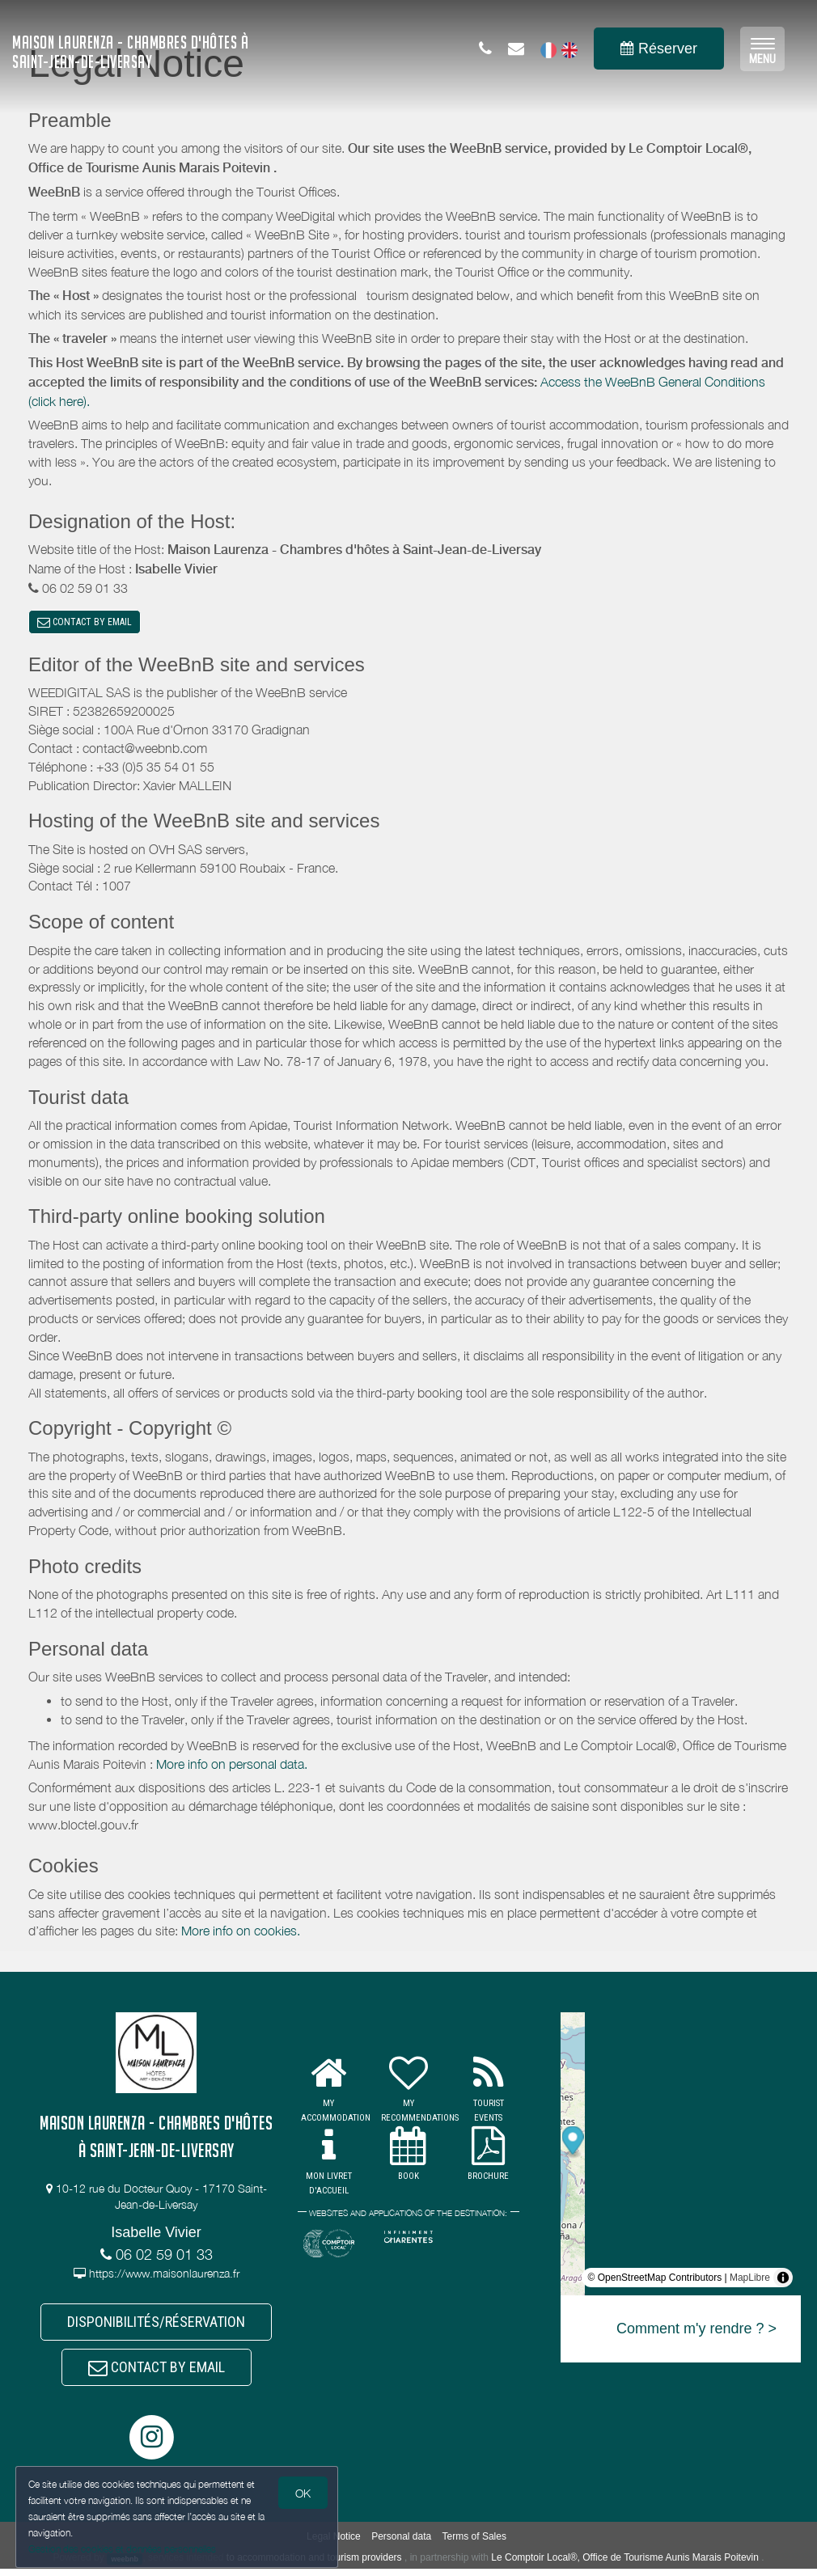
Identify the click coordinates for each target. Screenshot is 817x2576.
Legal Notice (334, 2543)
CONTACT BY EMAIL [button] (84, 622)
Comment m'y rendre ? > (696, 2331)
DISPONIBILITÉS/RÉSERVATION (156, 2325)
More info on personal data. (231, 1766)
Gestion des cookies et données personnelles (123, 2549)
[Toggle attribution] (783, 2280)
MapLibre (750, 2280)
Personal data (401, 2543)
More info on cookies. (240, 1933)
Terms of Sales (474, 2543)
